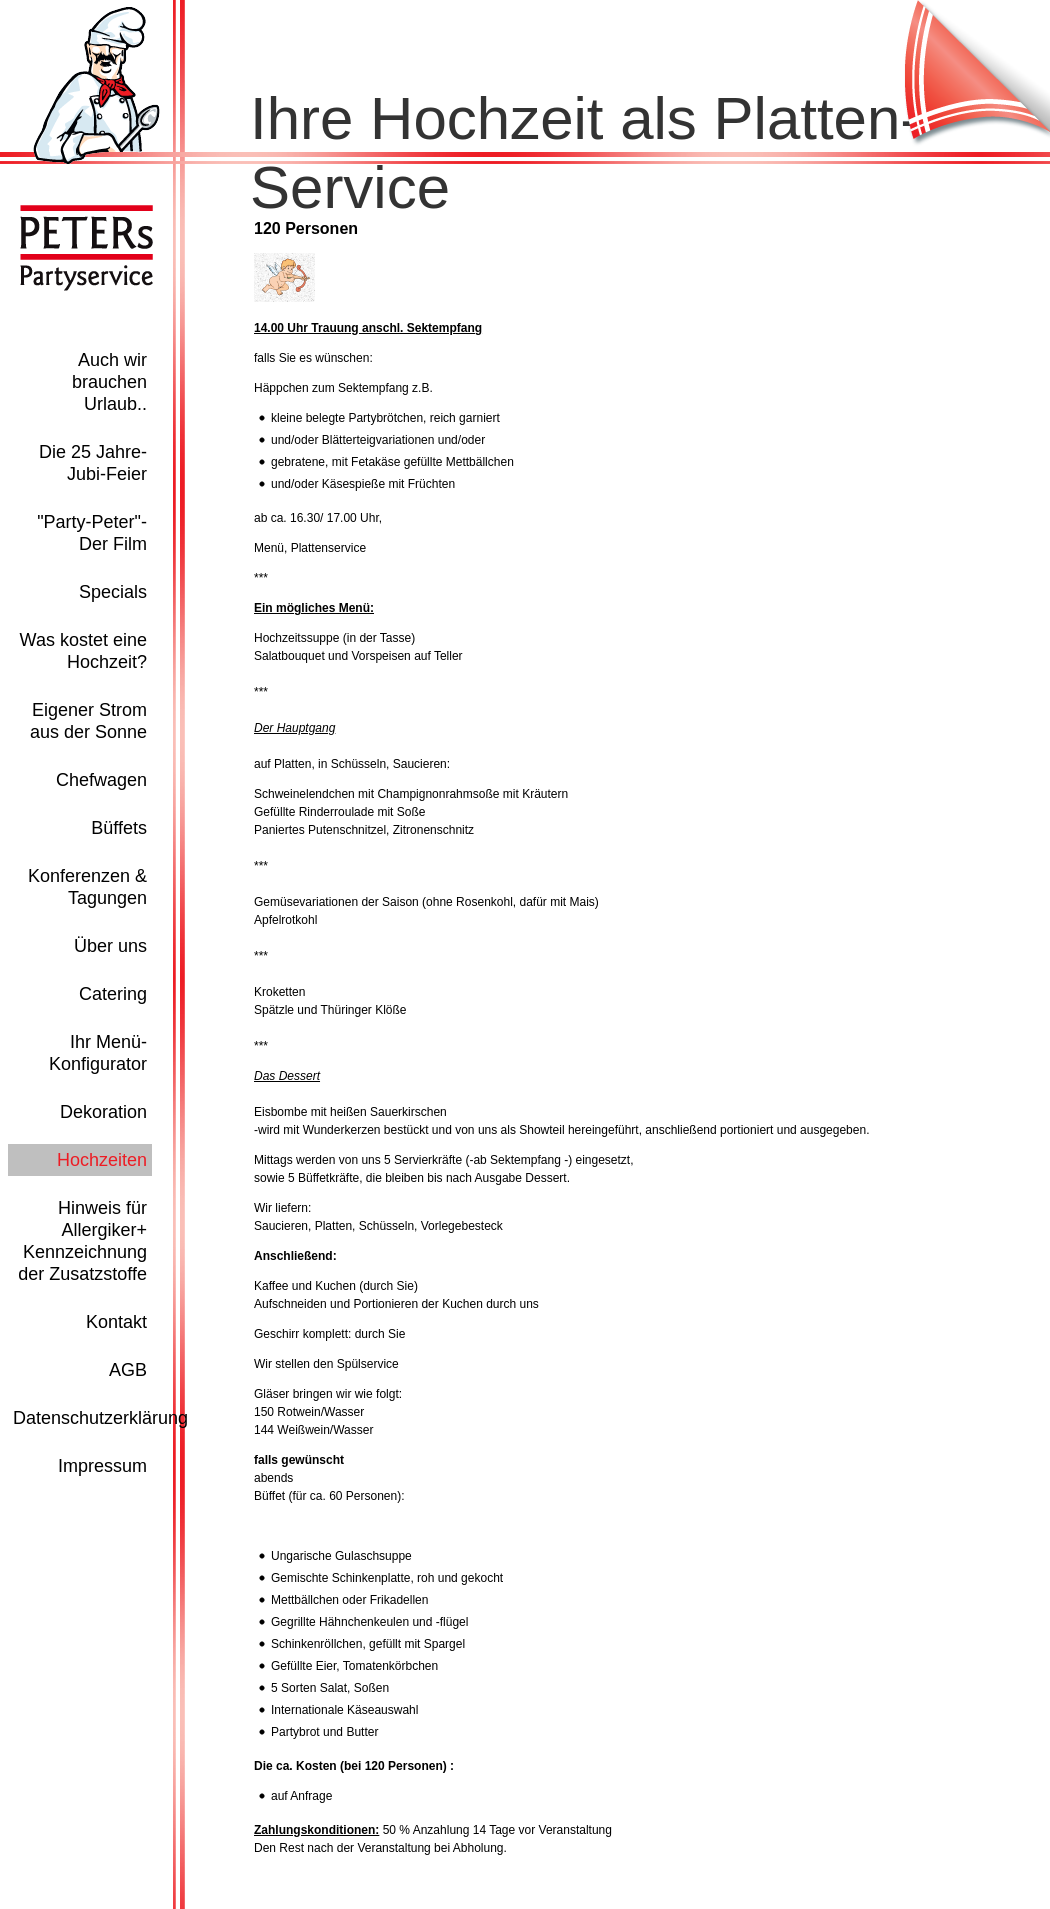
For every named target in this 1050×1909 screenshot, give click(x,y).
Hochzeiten (102, 1160)
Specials (113, 592)
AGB (128, 1370)
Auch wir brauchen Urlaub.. (109, 382)
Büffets (119, 828)
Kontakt (116, 1322)
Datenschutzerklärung (100, 1418)
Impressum (102, 1466)
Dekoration (103, 1112)
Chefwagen (101, 780)
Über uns (110, 946)
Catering (113, 994)
